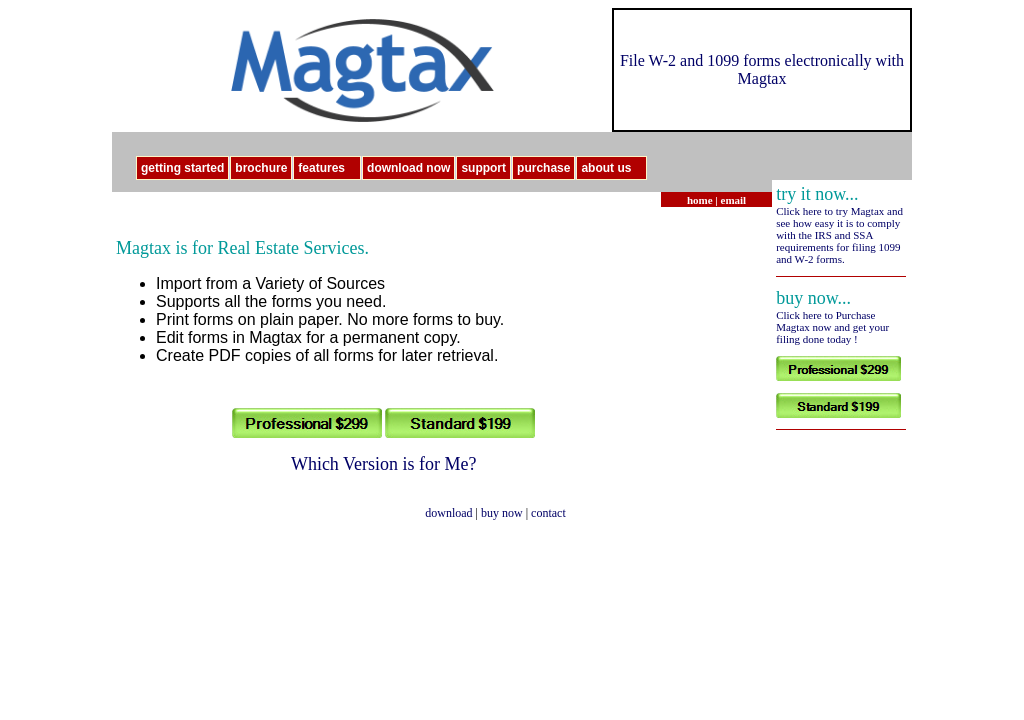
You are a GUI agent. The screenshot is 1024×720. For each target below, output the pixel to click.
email (734, 200)
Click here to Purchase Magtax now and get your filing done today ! (832, 327)
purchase (543, 168)
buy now (502, 513)
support (483, 168)
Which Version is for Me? (384, 464)
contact (548, 513)
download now (408, 168)
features (329, 168)
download (448, 513)
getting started (182, 168)
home (700, 200)
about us (614, 168)
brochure (261, 168)
